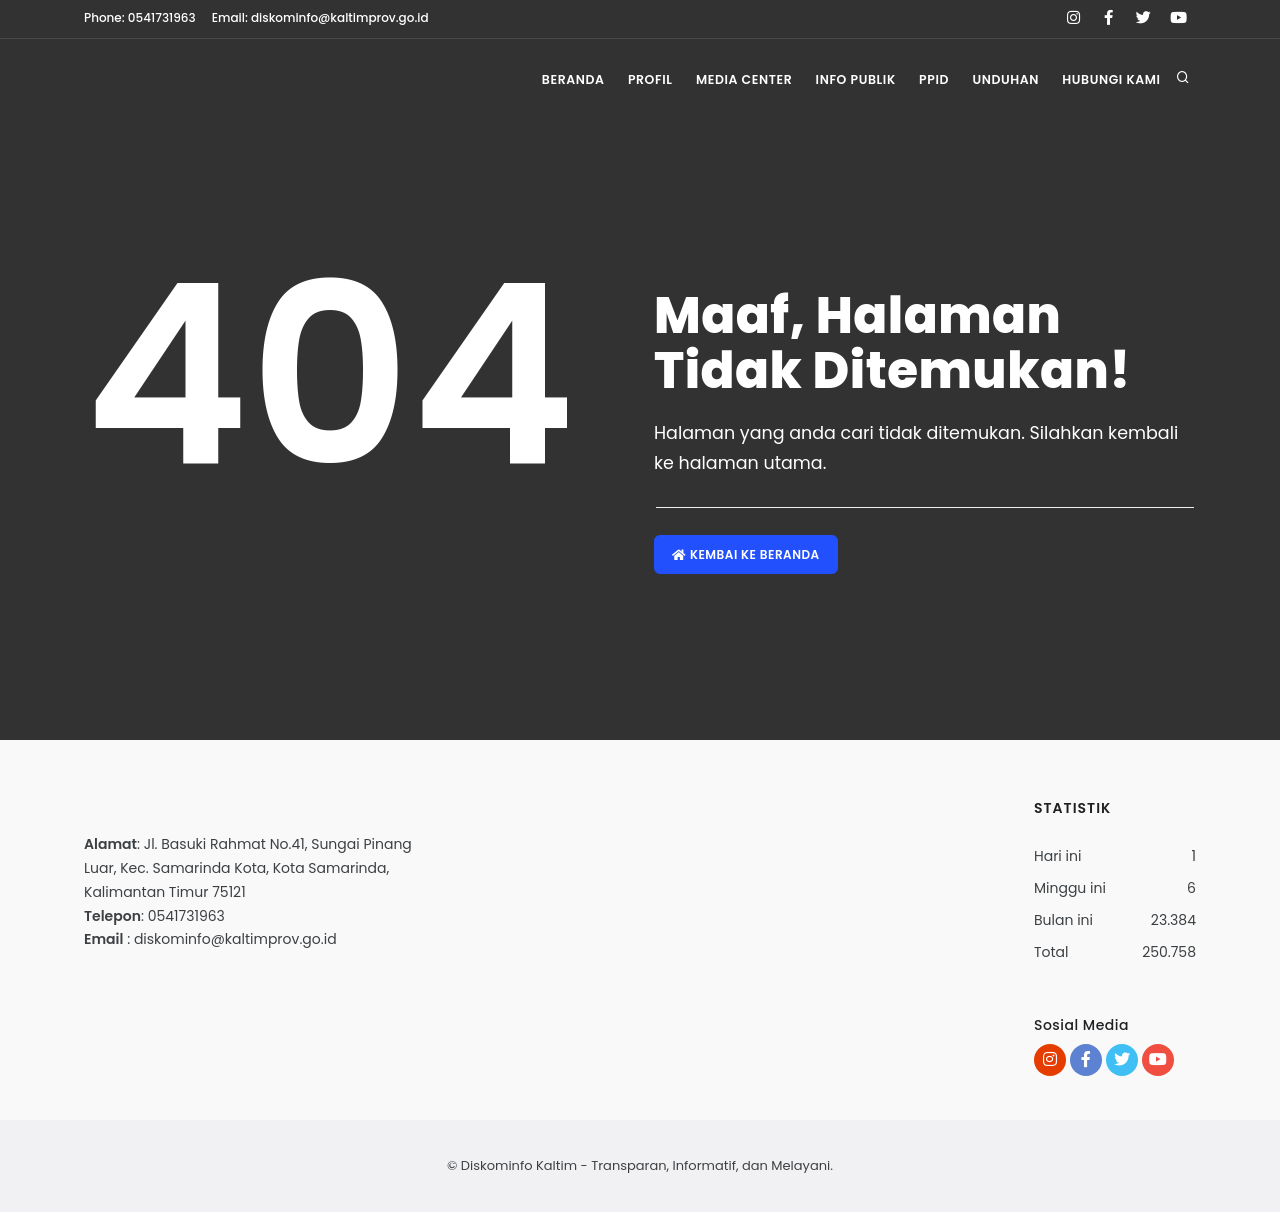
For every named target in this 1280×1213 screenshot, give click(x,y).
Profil (627, 79)
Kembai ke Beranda (747, 554)
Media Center (725, 79)
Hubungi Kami (1110, 79)
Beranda (545, 79)
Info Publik (841, 79)
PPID (924, 79)
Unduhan (1000, 79)
